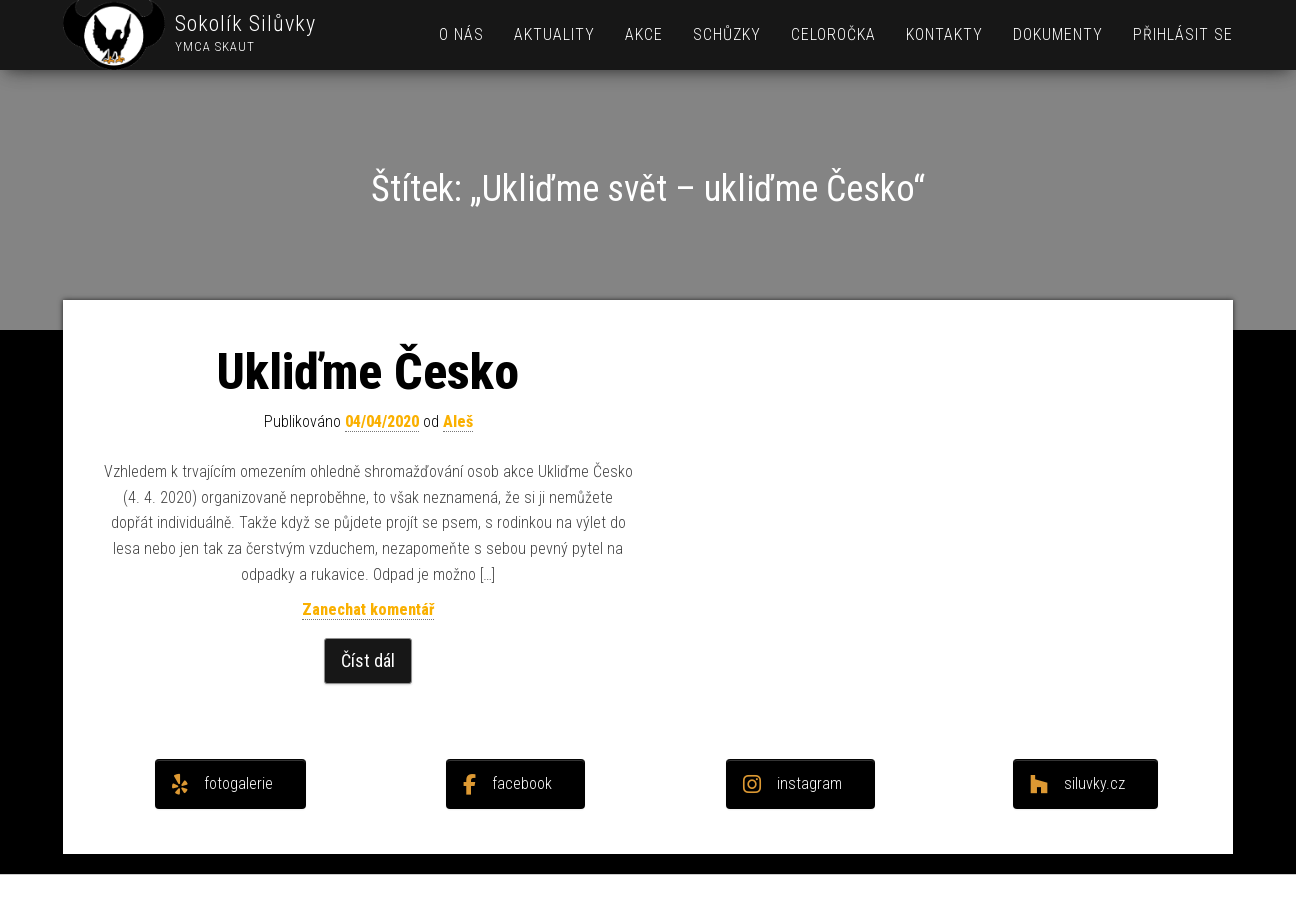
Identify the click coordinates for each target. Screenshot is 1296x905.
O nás (461, 34)
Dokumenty (1058, 34)
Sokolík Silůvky (245, 23)
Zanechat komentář (368, 609)
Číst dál (368, 660)
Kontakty (944, 34)
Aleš (458, 421)
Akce (644, 34)
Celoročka (833, 34)
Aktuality (554, 34)
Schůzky (727, 34)
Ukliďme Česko (368, 372)
